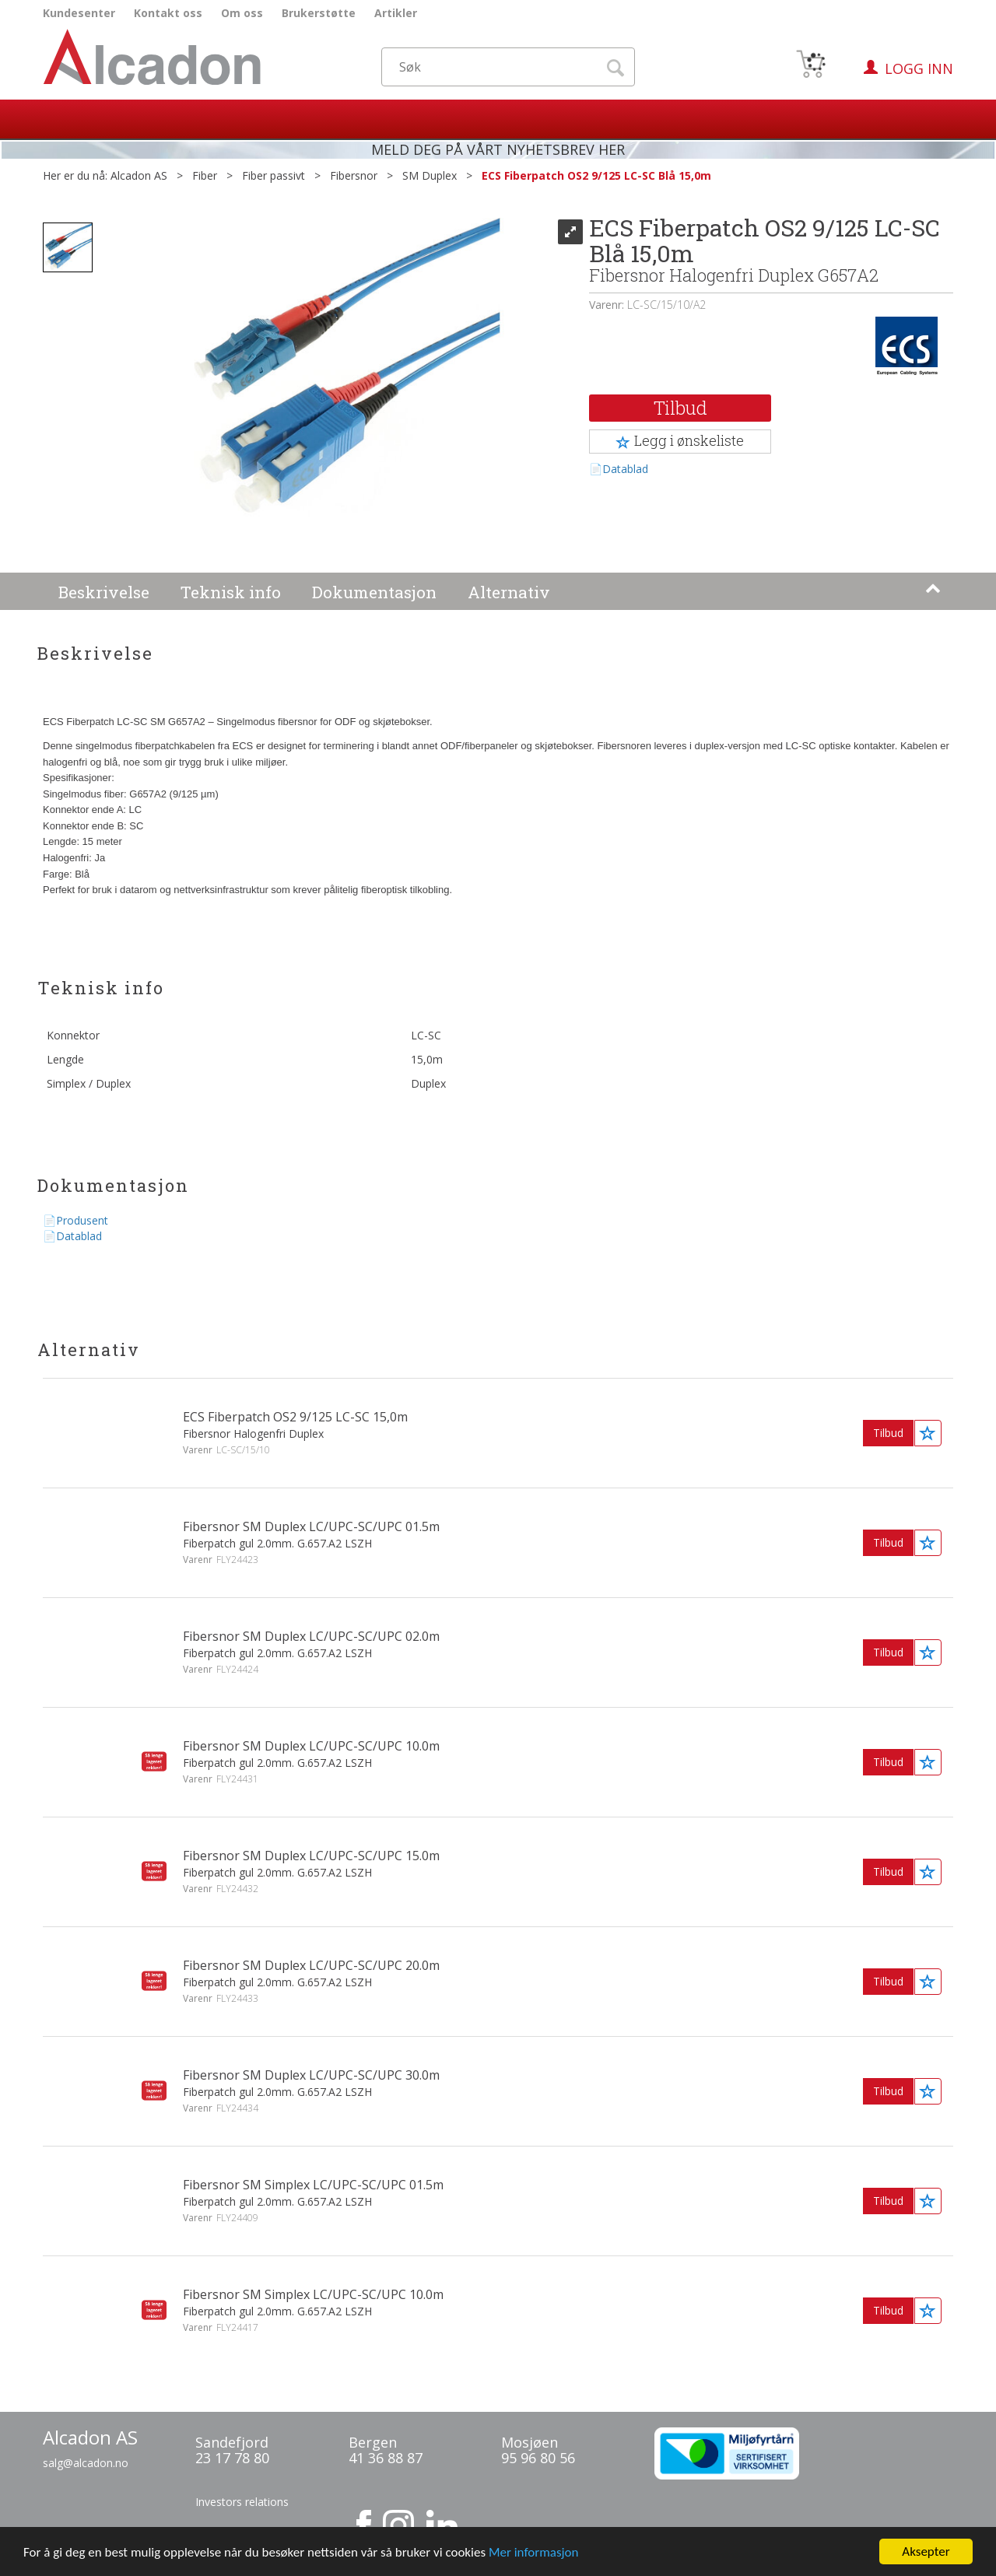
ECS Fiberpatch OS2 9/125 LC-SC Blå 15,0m (596, 175)
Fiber (204, 175)
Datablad (625, 468)
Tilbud (680, 407)
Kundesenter (79, 12)
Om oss (242, 12)
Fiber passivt (273, 175)
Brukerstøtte (319, 12)
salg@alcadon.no (85, 2462)
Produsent (82, 1220)
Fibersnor (353, 175)
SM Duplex (429, 175)
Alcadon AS (138, 175)
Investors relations (242, 2501)
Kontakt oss (168, 12)
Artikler (395, 12)
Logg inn (919, 68)
